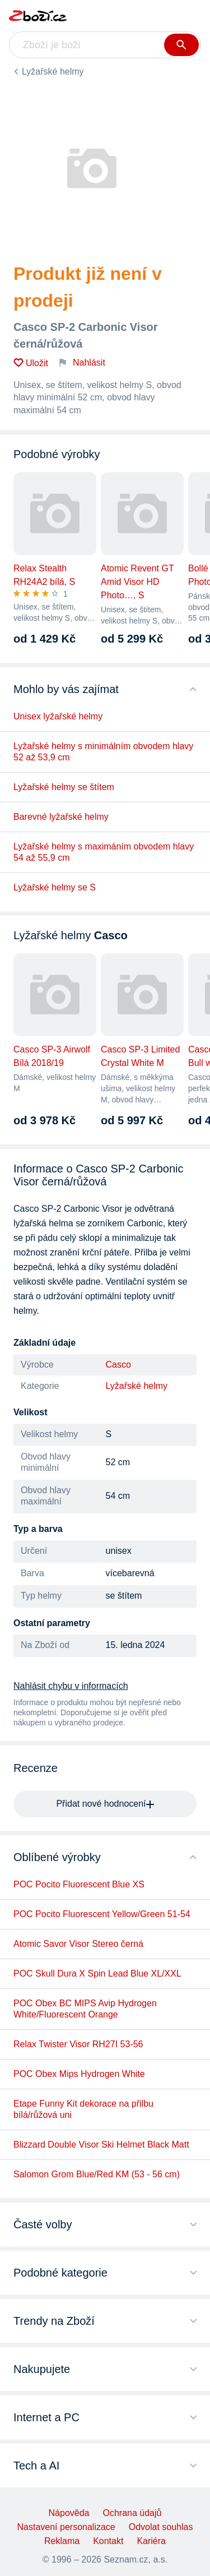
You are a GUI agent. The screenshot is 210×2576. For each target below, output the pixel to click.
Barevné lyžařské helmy (61, 816)
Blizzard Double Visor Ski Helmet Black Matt (101, 2144)
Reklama (62, 2541)
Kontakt (108, 2541)
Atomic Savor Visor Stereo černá (78, 1944)
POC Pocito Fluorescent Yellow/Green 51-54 (101, 1914)
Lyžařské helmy (53, 71)
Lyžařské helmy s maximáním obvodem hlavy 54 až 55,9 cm (103, 852)
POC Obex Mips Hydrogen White (79, 2074)
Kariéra (151, 2541)
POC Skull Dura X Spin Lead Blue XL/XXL (97, 1973)
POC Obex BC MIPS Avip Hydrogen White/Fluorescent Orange (85, 2008)
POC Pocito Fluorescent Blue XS (78, 1884)
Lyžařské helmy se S (54, 887)
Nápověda (69, 2513)
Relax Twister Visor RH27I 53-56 (78, 2044)
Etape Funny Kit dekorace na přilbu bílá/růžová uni (83, 2109)
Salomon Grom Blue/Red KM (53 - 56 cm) (96, 2174)
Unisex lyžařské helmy (57, 716)
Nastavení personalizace (66, 2527)
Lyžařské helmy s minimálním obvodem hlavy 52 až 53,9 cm (103, 751)
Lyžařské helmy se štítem (63, 787)
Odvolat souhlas (161, 2527)
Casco (118, 1364)
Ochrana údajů (131, 2513)
